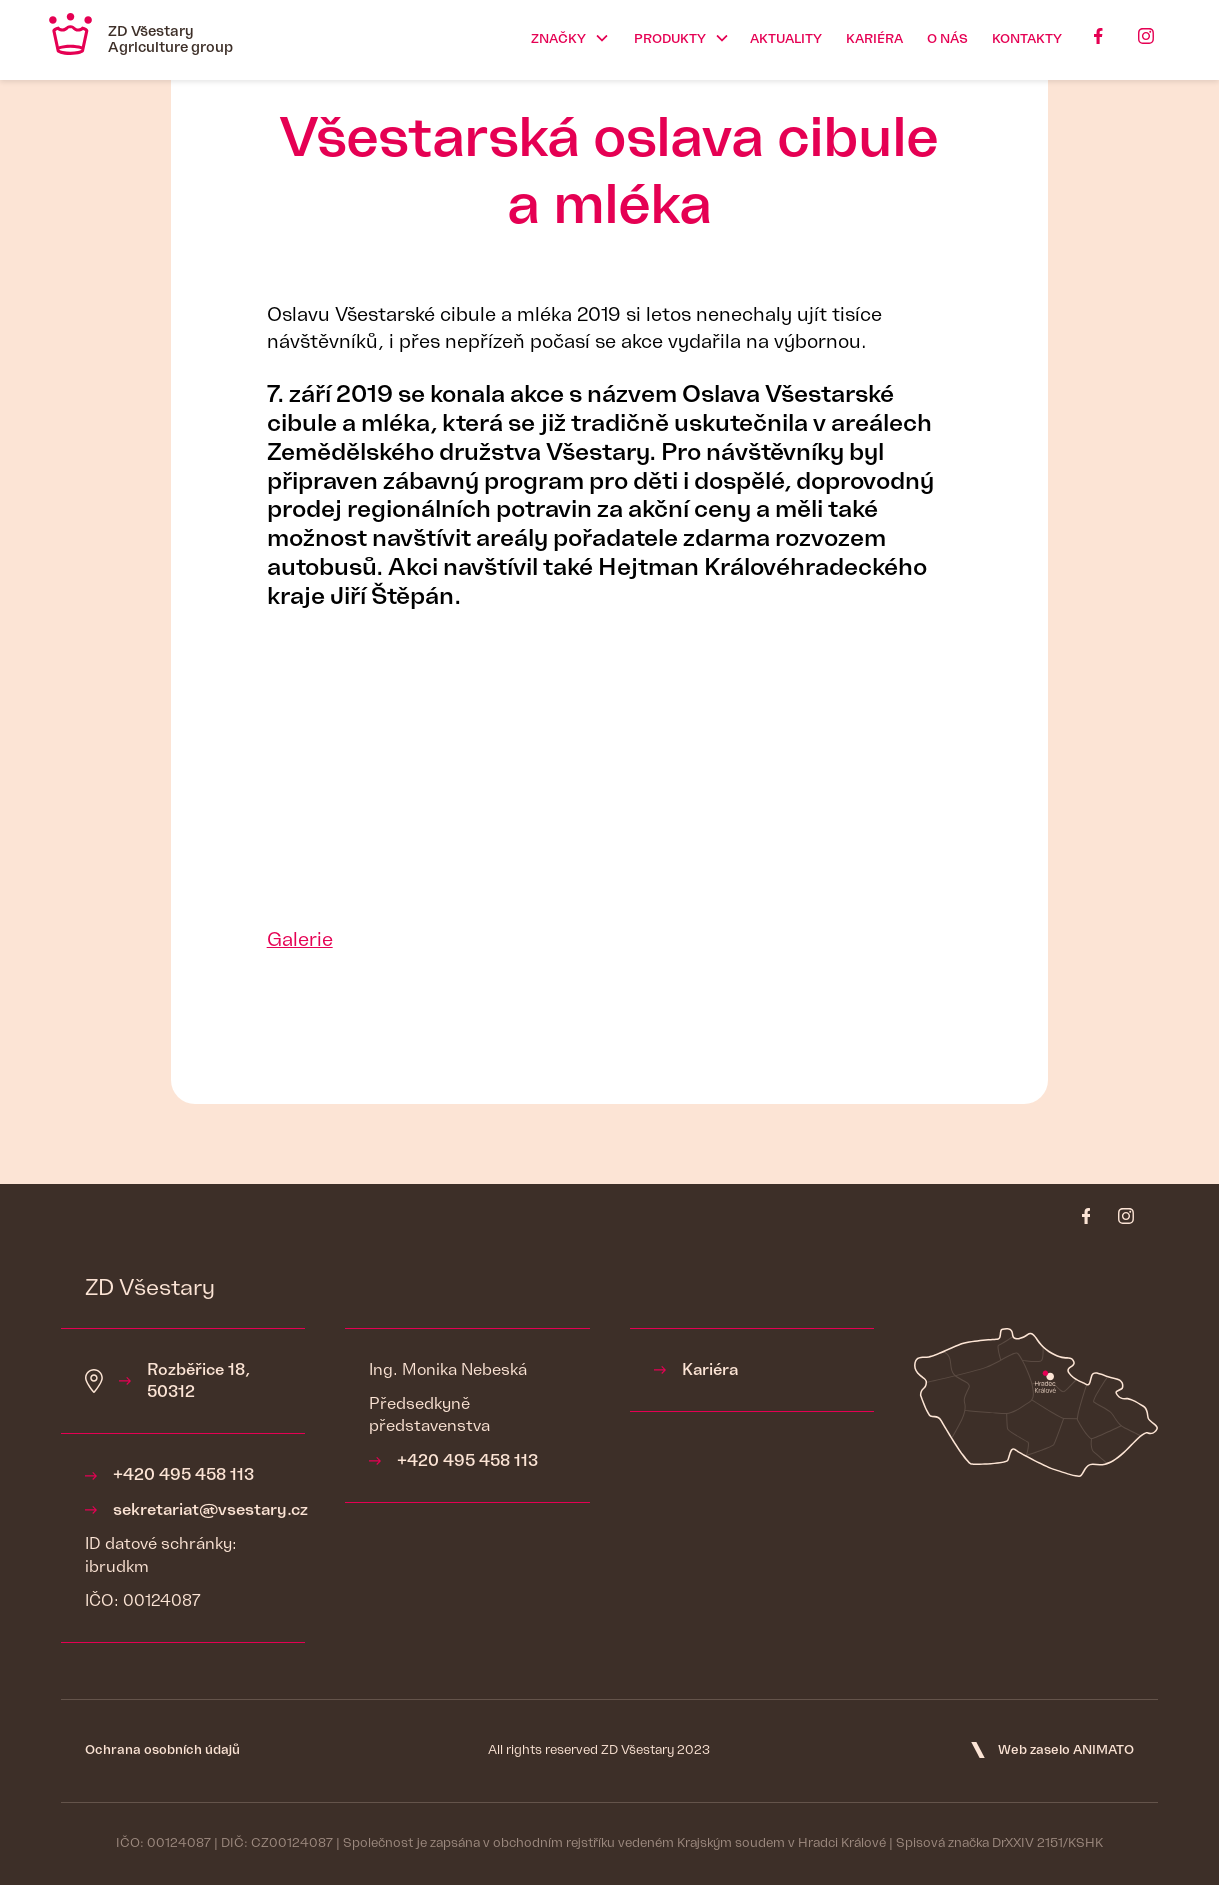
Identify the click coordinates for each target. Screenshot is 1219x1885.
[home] (141, 40)
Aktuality (786, 39)
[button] (566, 40)
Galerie (300, 940)
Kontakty (1027, 39)
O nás (947, 39)
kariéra (874, 39)
